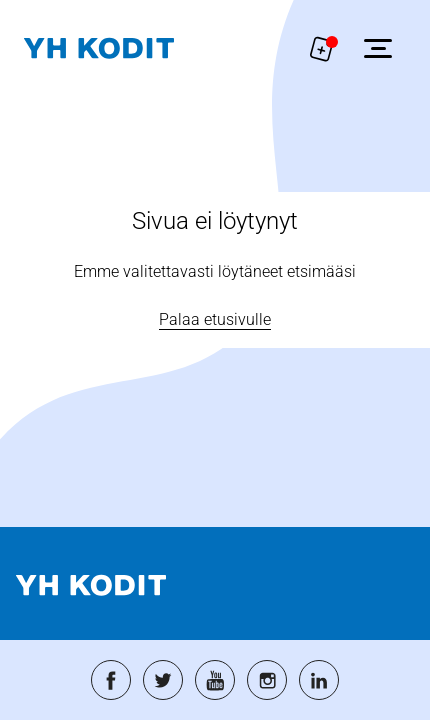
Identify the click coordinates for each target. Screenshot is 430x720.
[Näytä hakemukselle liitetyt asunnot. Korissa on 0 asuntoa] (322, 48)
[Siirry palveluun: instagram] (267, 680)
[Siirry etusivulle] (99, 48)
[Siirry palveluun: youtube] (215, 680)
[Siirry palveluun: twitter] (163, 680)
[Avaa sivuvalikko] (378, 48)
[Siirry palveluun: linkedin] (319, 680)
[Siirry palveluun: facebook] (111, 680)
